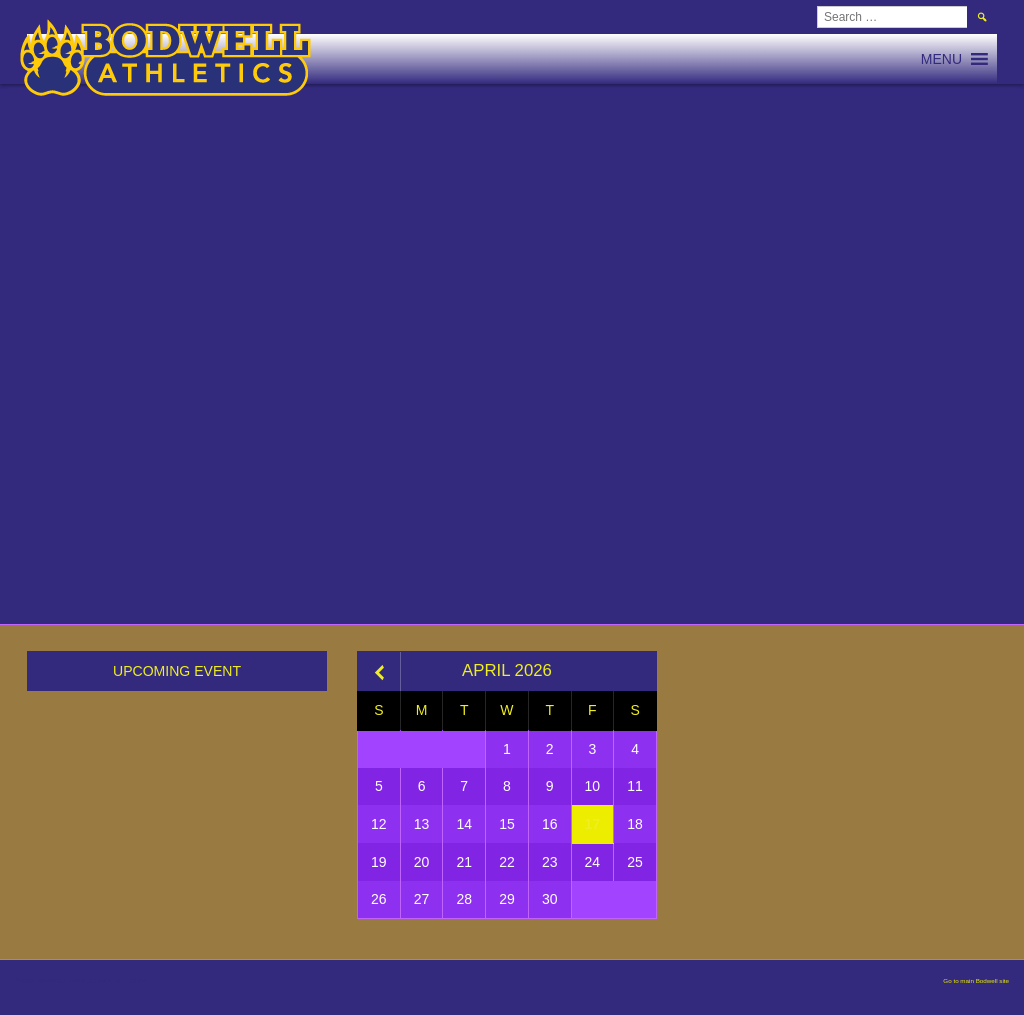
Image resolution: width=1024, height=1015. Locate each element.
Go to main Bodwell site (976, 980)
